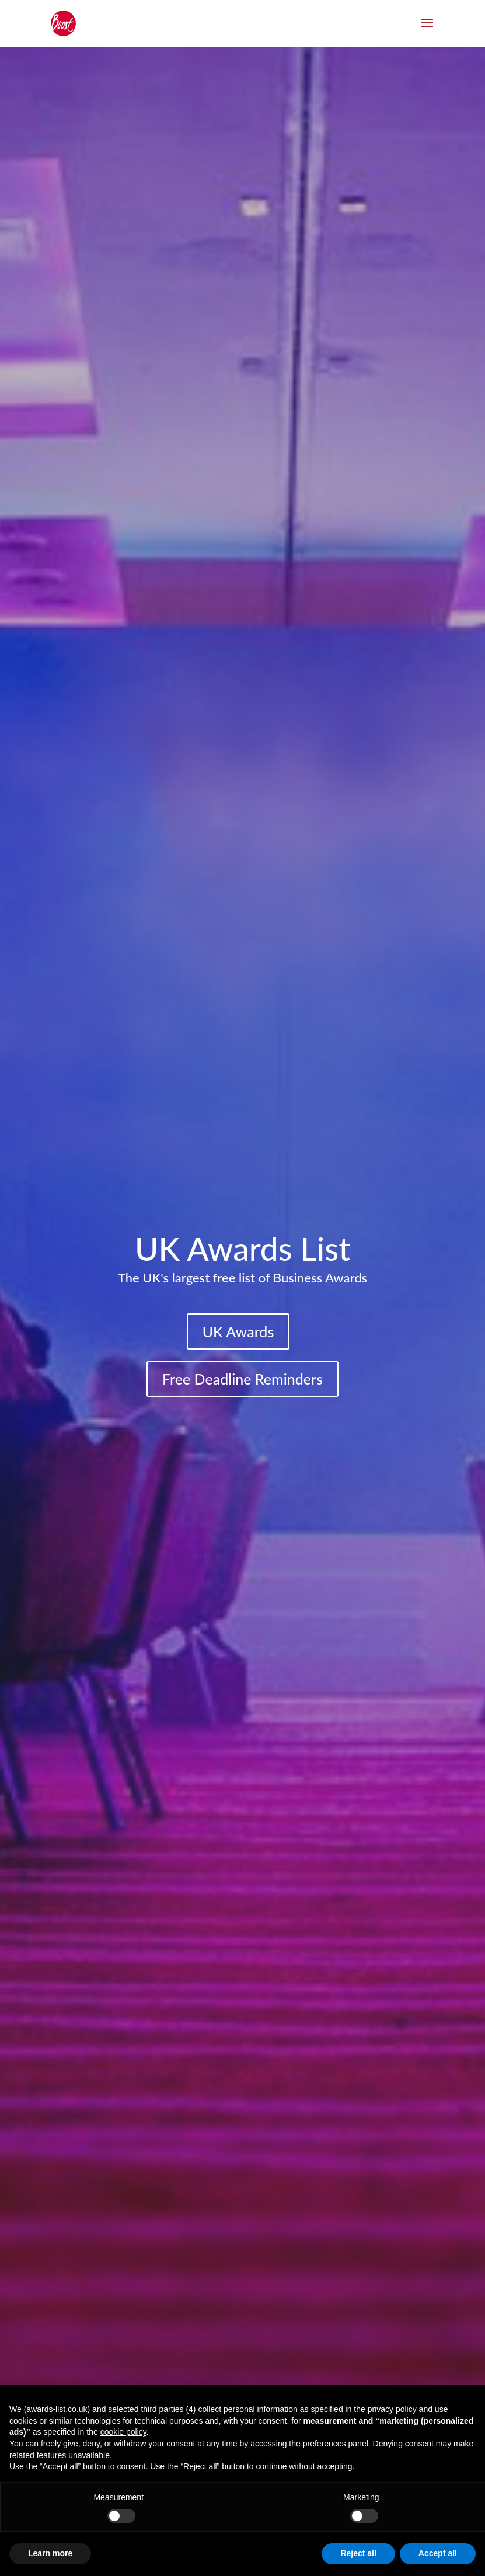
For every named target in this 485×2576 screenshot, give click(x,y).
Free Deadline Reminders (242, 1378)
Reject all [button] (358, 2553)
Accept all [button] (437, 2553)
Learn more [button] (50, 2553)
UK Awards (238, 1331)
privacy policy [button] (392, 2409)
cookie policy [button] (123, 2432)
